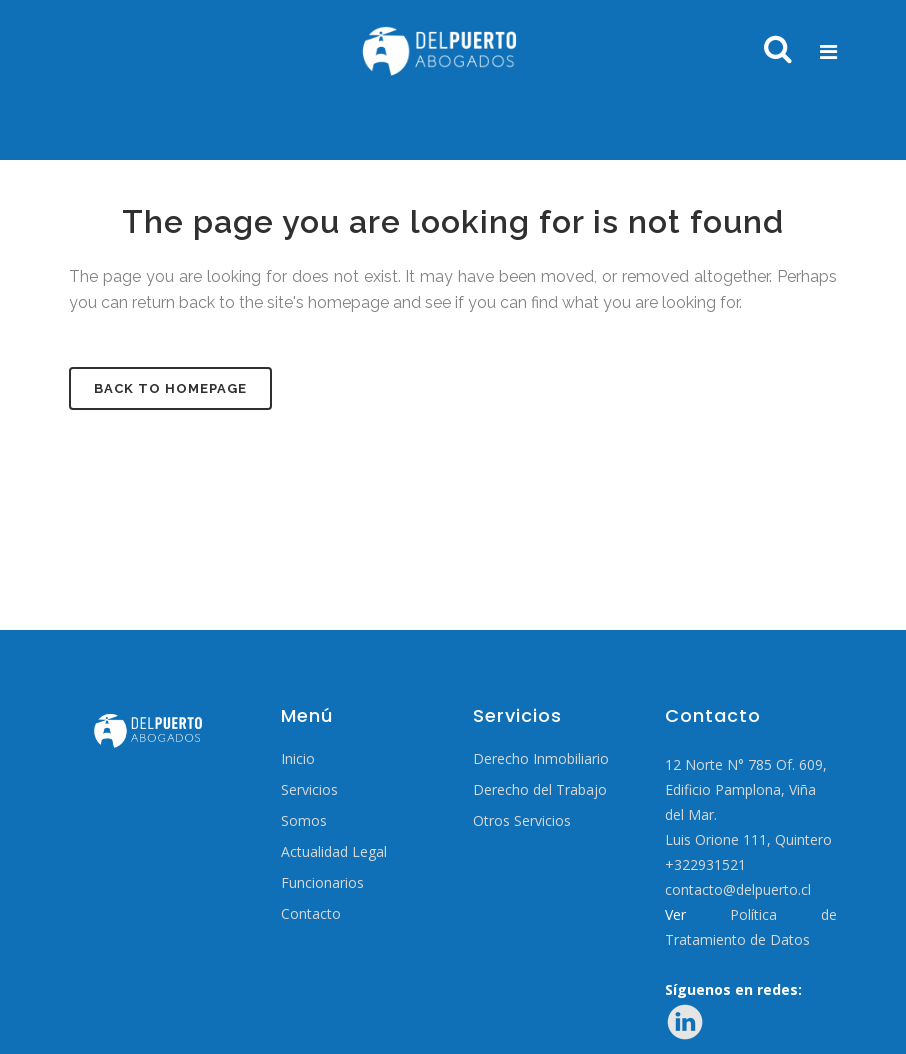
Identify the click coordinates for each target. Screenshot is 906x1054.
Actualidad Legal (334, 852)
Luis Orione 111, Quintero (748, 839)
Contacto (311, 914)
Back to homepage (170, 388)
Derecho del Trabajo (540, 790)
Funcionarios (322, 883)
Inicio (298, 759)
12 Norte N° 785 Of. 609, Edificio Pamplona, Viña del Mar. (746, 789)
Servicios (309, 790)
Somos (304, 821)
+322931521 (705, 864)
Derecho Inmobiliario (541, 759)
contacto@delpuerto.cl (738, 889)
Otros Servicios (522, 821)
